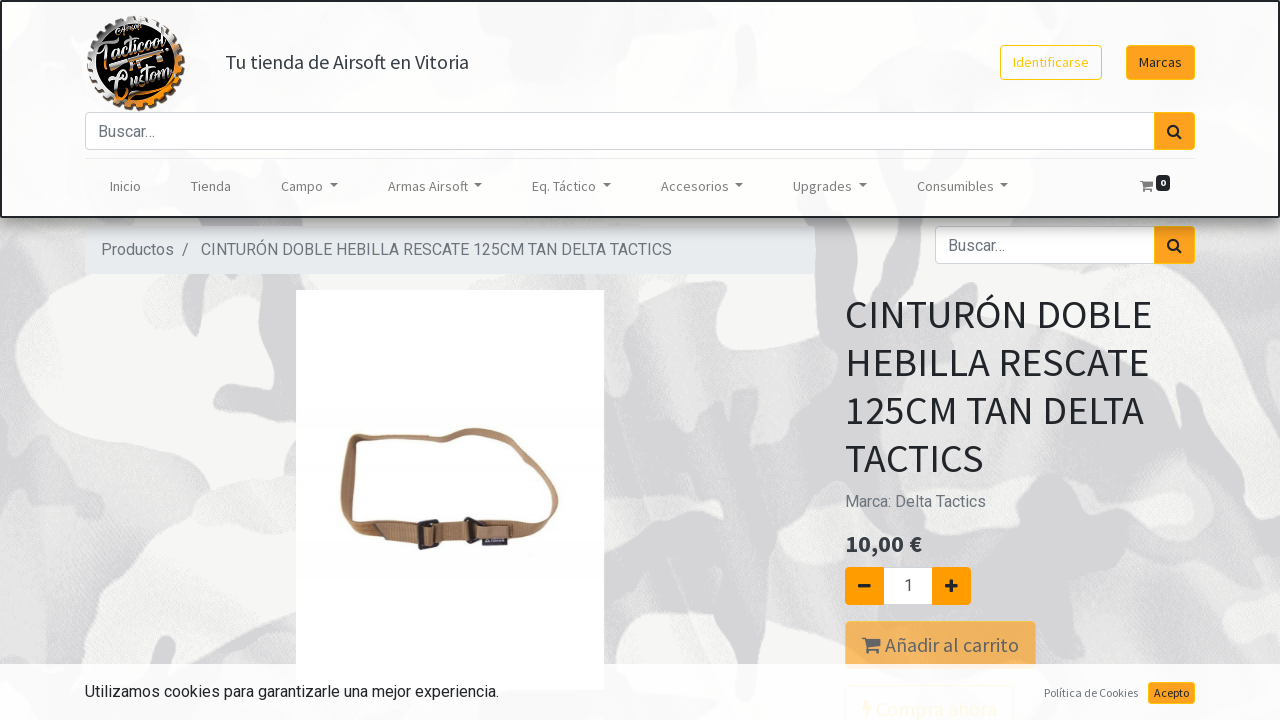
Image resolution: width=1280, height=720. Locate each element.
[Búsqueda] (1174, 131)
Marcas (1160, 62)
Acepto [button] (1171, 692)
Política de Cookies (1091, 692)
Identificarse (1051, 62)
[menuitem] (125, 186)
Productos (137, 249)
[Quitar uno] (864, 586)
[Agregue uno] (951, 586)
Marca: (915, 501)
